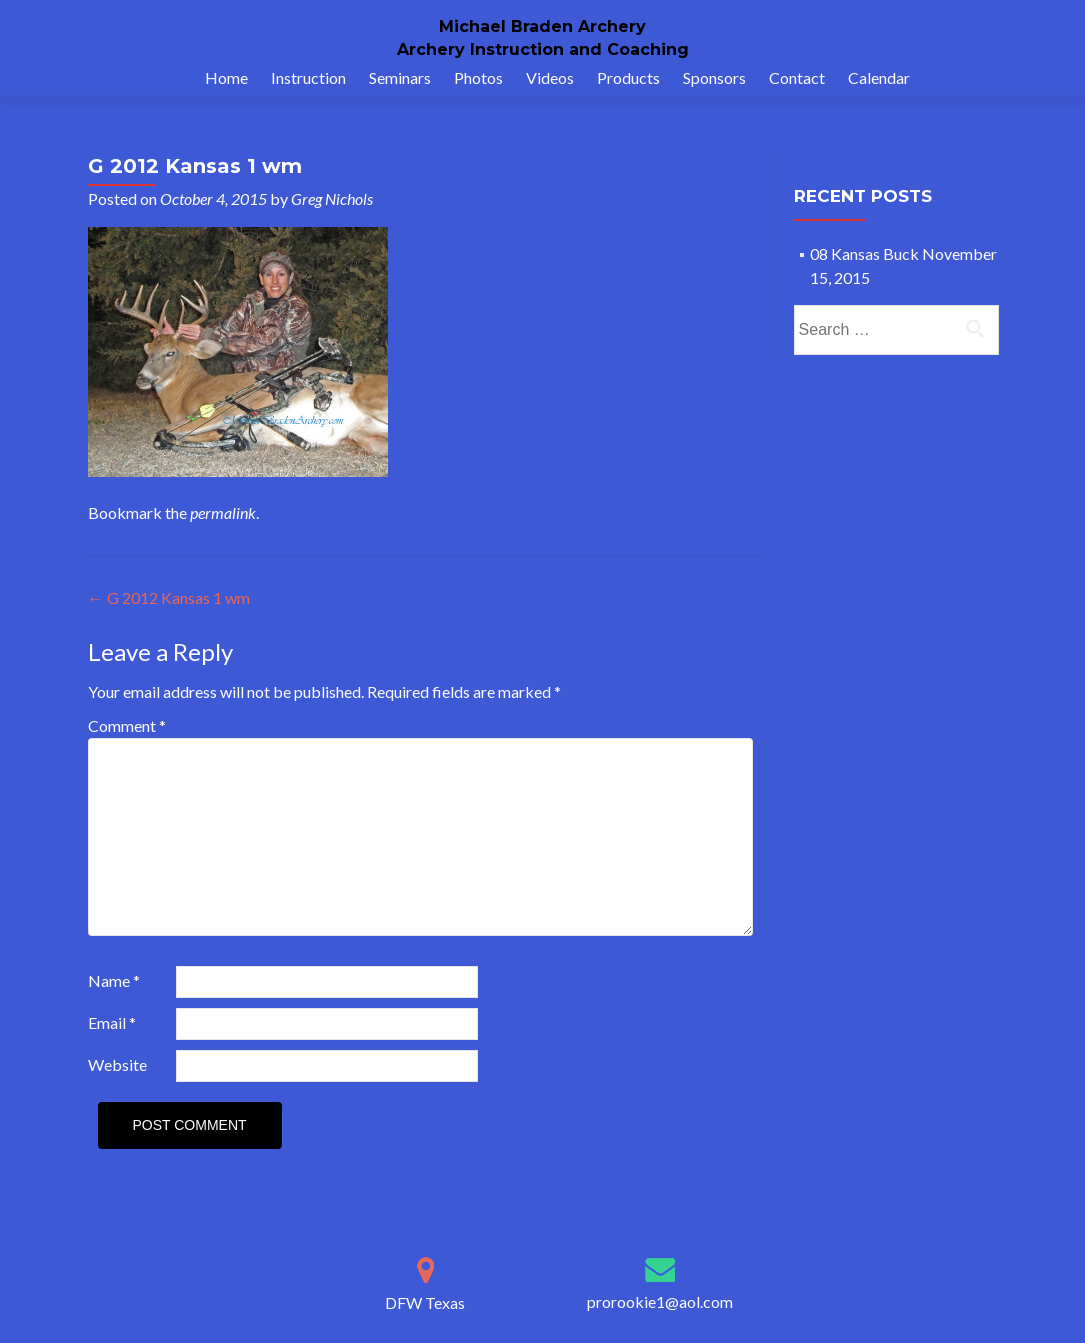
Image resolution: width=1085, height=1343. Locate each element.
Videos (550, 77)
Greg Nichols (332, 198)
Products (628, 77)
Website (117, 1064)
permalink (223, 512)
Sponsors (714, 77)
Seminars (400, 77)
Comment (127, 725)
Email (112, 1022)
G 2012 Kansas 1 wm (169, 597)
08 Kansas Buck (864, 253)
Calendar (879, 77)
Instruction (308, 77)
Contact (797, 77)
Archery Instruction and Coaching (543, 49)
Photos (478, 77)
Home (226, 77)
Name (114, 980)
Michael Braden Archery (542, 26)
